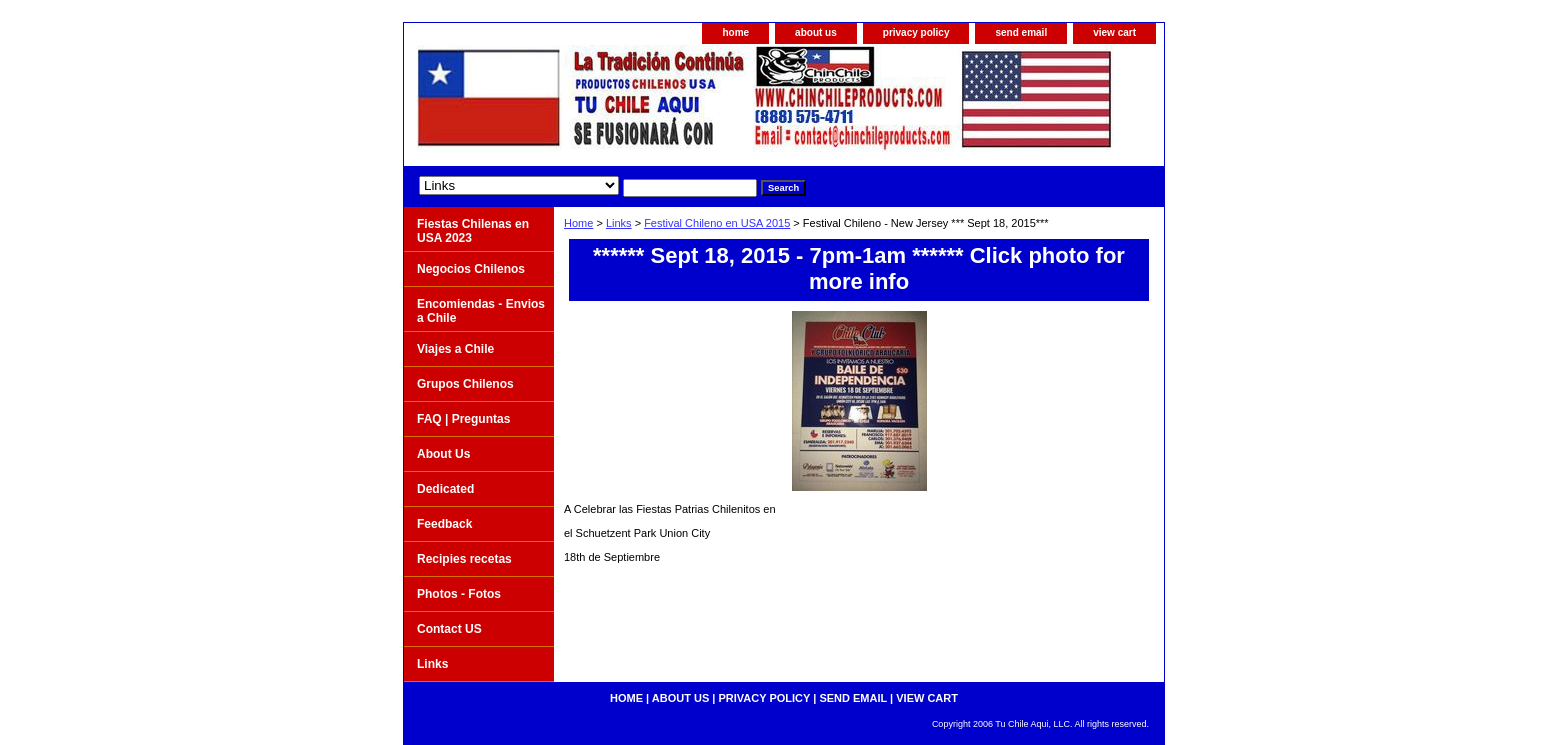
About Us (443, 454)
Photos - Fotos (459, 594)
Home (578, 223)
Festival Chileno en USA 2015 (717, 223)
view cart (1114, 32)
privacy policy (916, 32)
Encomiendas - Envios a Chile (481, 311)
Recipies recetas (464, 559)
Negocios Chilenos (471, 269)
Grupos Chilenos (465, 384)
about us (816, 32)
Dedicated (445, 489)
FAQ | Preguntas (463, 419)
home (735, 32)
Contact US (449, 629)
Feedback (444, 524)
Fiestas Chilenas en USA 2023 (473, 231)
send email (1021, 32)
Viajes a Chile (455, 349)
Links (619, 223)
